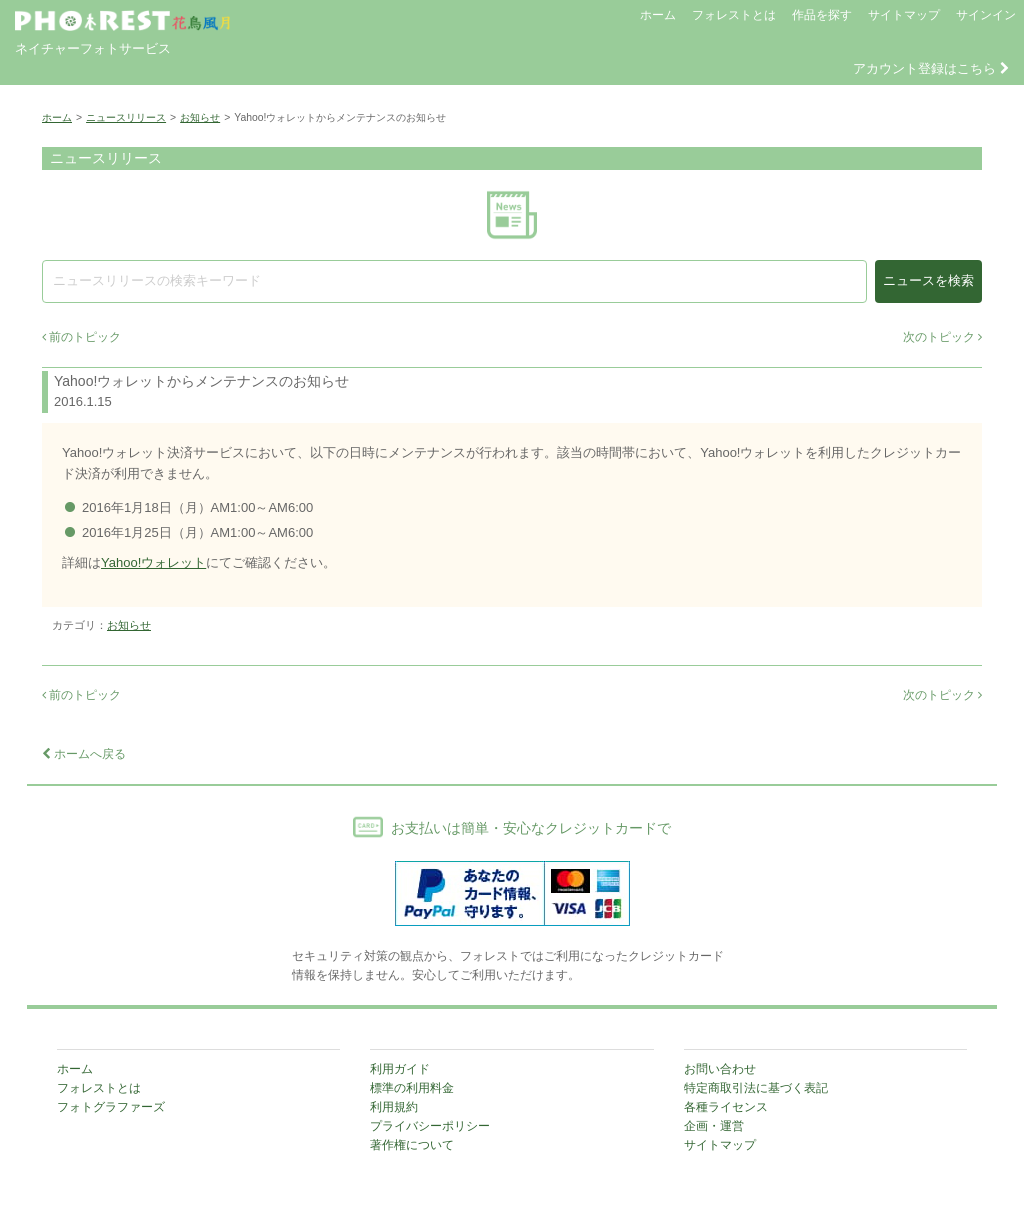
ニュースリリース (126, 117)
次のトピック (942, 337)
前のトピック (81, 337)
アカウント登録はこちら (931, 68)
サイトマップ (904, 15)
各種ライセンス (726, 1107)
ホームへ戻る (84, 754)
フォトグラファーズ (111, 1107)
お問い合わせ (720, 1069)
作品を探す (822, 15)
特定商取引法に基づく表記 (756, 1088)
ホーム (658, 15)
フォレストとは (734, 15)
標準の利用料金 (412, 1088)
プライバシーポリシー (430, 1126)
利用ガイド (400, 1069)
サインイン (986, 15)
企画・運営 (714, 1126)
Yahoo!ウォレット (153, 562)
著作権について (412, 1145)
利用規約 (394, 1107)
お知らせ (200, 117)
